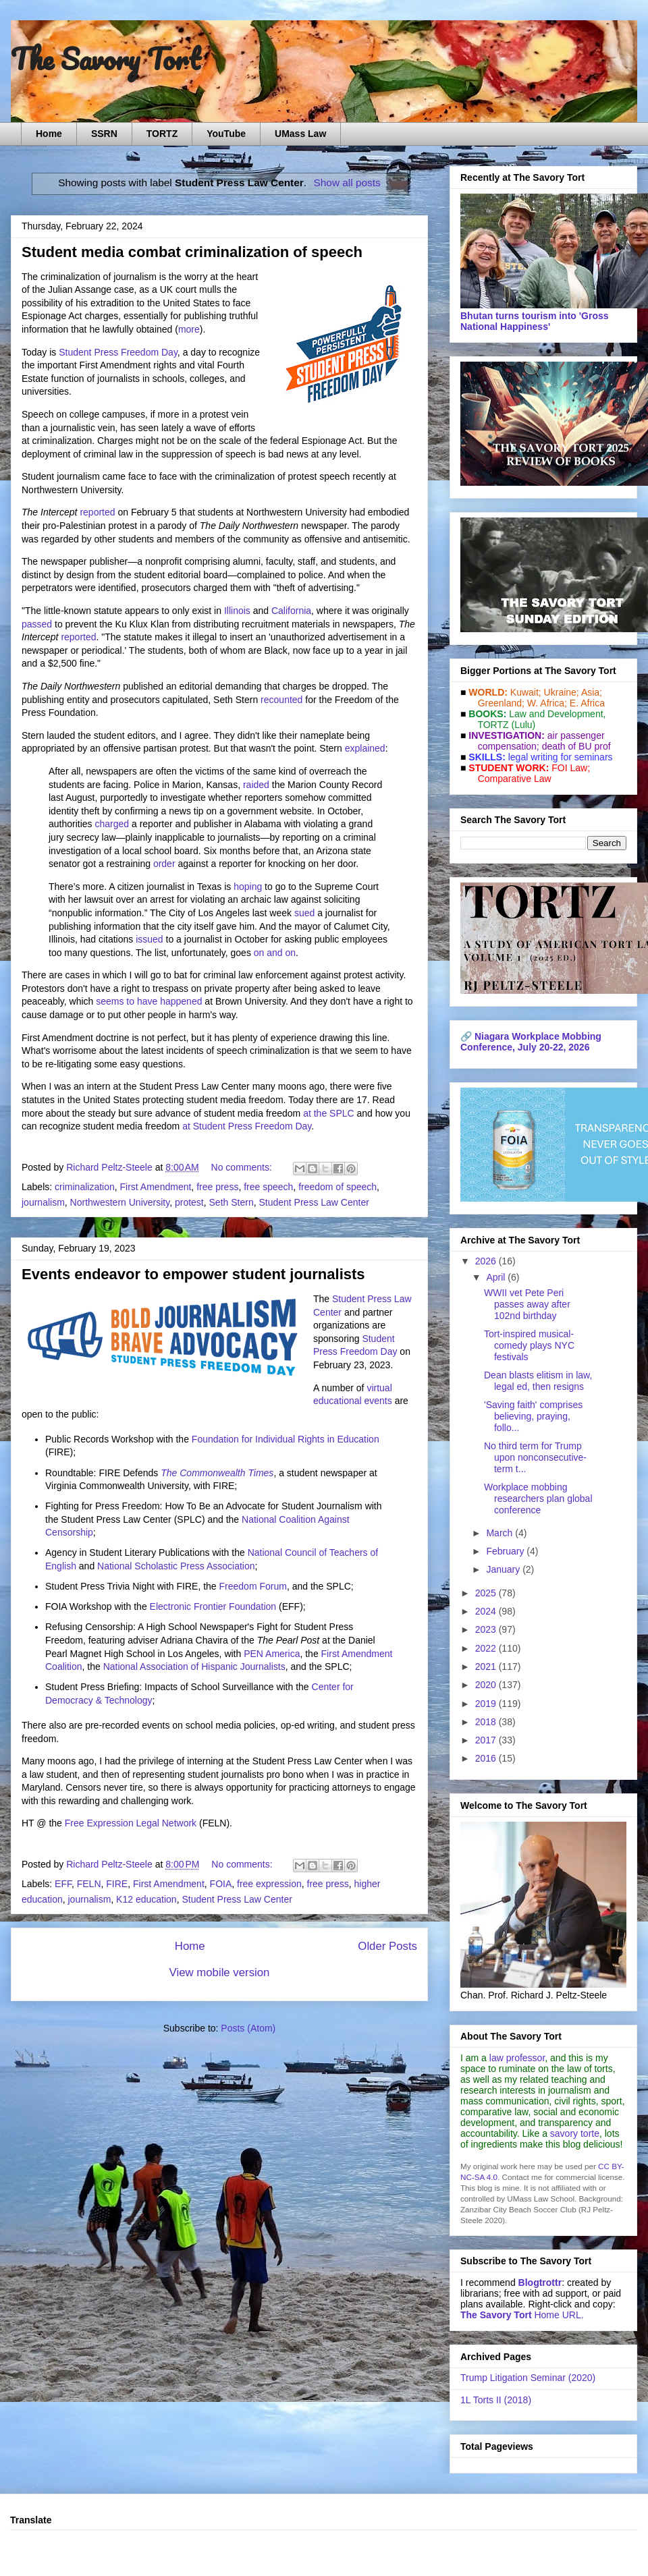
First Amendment (156, 1186)
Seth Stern (231, 1202)
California (291, 610)
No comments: (243, 1167)
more (189, 329)
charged (111, 823)
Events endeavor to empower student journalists (193, 1274)
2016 (487, 1758)
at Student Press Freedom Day (246, 1126)
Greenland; (501, 703)
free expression (269, 1883)
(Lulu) (523, 724)
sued (304, 912)
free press (217, 1186)
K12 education (146, 1899)
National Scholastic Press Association (175, 1566)
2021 (487, 1666)
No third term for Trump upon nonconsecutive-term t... (535, 1457)
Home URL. (522, 2314)
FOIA (221, 1883)
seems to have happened (149, 1001)
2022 (487, 1648)
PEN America (272, 1653)
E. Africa (587, 703)
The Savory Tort (105, 58)
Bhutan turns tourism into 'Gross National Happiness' (534, 321)
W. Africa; (547, 703)
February (506, 1551)
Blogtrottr (540, 2282)
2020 (487, 1684)
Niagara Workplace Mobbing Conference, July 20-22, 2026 (530, 1042)
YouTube (226, 133)
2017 (487, 1740)
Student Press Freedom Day (118, 352)
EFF (63, 1883)
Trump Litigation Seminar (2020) (527, 2377)
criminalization (85, 1186)
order (164, 863)
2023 (487, 1629)
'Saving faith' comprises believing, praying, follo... (533, 1416)
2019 (487, 1703)
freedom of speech (337, 1186)
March (500, 1533)
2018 (487, 1721)
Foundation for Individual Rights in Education (285, 1439)
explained (365, 748)
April (497, 1277)
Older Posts (387, 1946)
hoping (248, 886)
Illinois (237, 610)
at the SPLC (328, 1113)
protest (189, 1202)
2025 (487, 1593)
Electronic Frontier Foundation (213, 1606)
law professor (517, 2057)
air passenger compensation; (537, 741)
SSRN (104, 133)
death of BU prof (576, 746)
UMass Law (300, 133)
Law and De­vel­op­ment (556, 713)
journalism (43, 1202)
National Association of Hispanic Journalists (194, 1666)
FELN (89, 1883)
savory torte (574, 2133)
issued (149, 939)
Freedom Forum (253, 1586)
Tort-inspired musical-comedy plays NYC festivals (529, 1345)
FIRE (117, 1883)
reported (97, 512)
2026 (487, 1261)
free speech (268, 1186)
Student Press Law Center (314, 1202)
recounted (281, 699)
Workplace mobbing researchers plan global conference (538, 1498)
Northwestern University (120, 1202)
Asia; (591, 692)
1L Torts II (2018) (495, 2400)
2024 (487, 1611)
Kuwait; (525, 692)
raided (256, 784)
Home (49, 133)
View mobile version (219, 1972)
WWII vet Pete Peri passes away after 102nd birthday (527, 1304)
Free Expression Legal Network (130, 1823)
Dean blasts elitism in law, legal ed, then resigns (538, 1381)
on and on (275, 952)
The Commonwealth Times (217, 1472)
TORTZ (162, 133)
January (504, 1569)
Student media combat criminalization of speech (192, 252)
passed (37, 624)
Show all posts (347, 182)
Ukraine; (561, 692)
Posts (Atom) (248, 2028)
